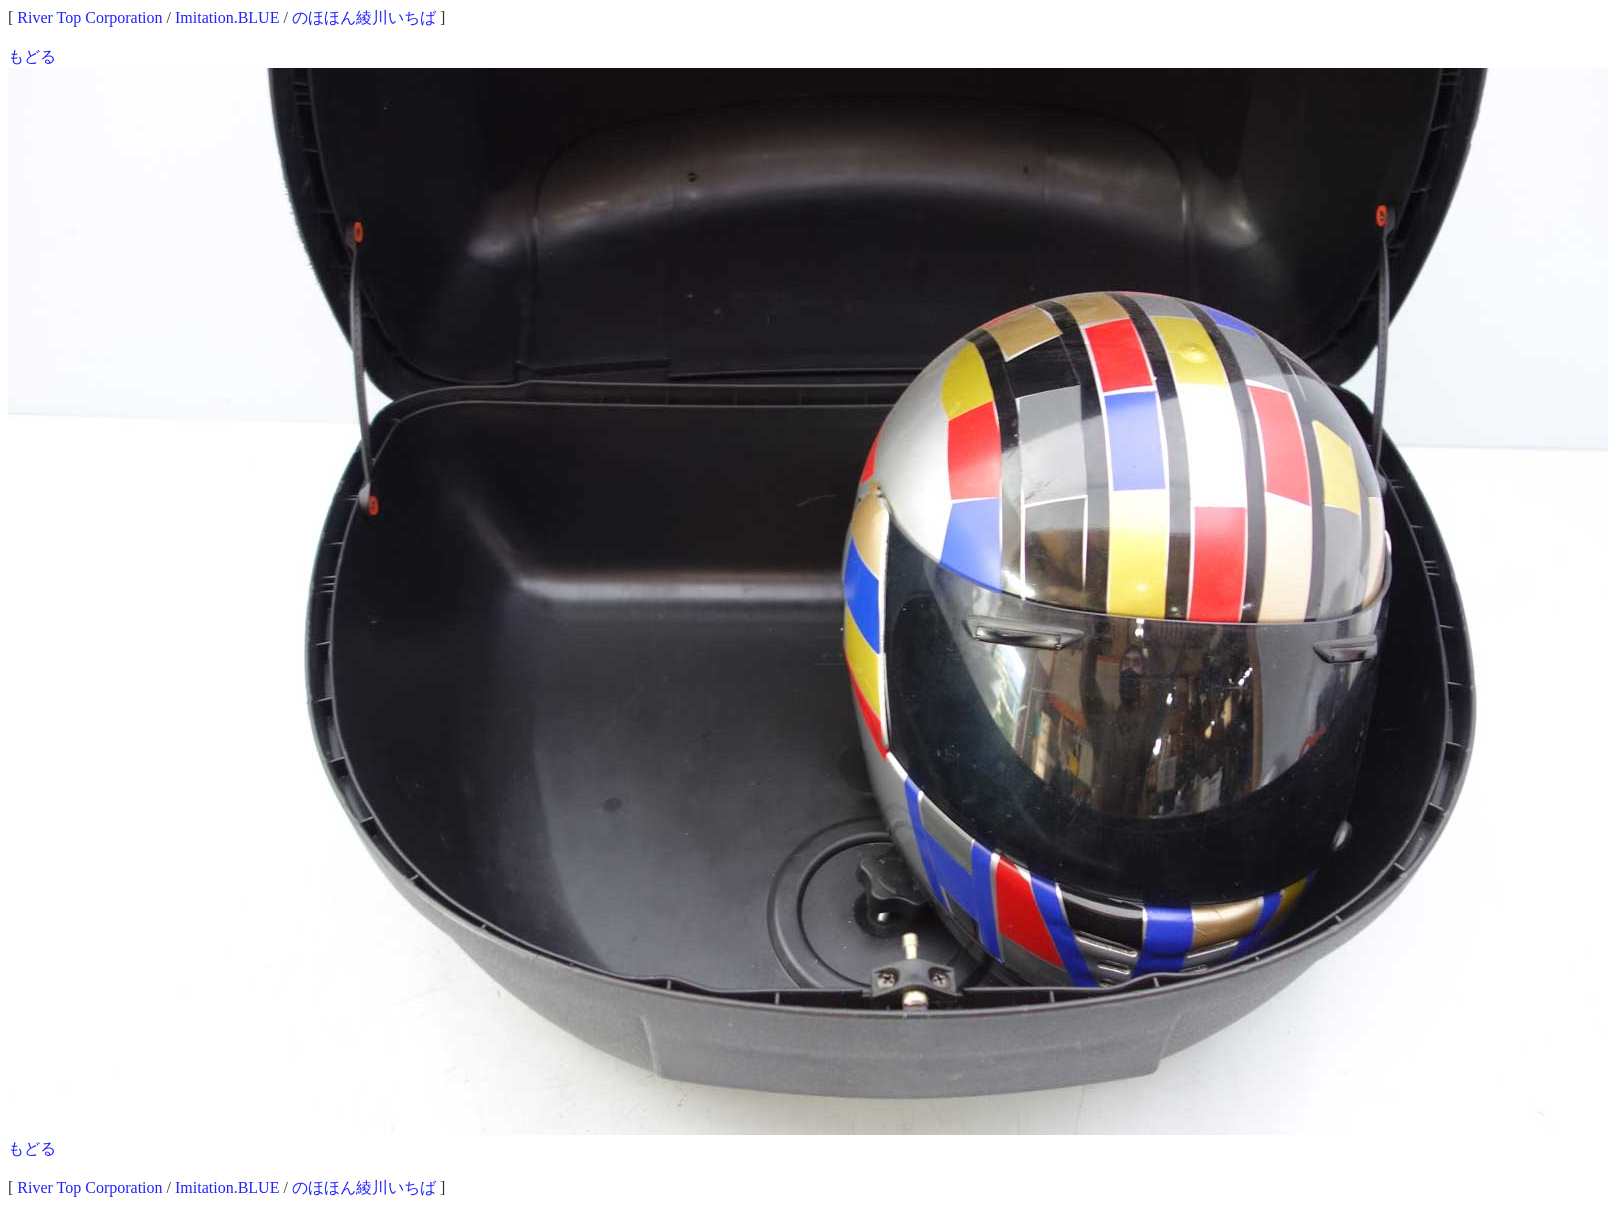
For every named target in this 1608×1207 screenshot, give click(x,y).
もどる (32, 56)
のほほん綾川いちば (364, 17)
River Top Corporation (89, 17)
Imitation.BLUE (227, 17)
